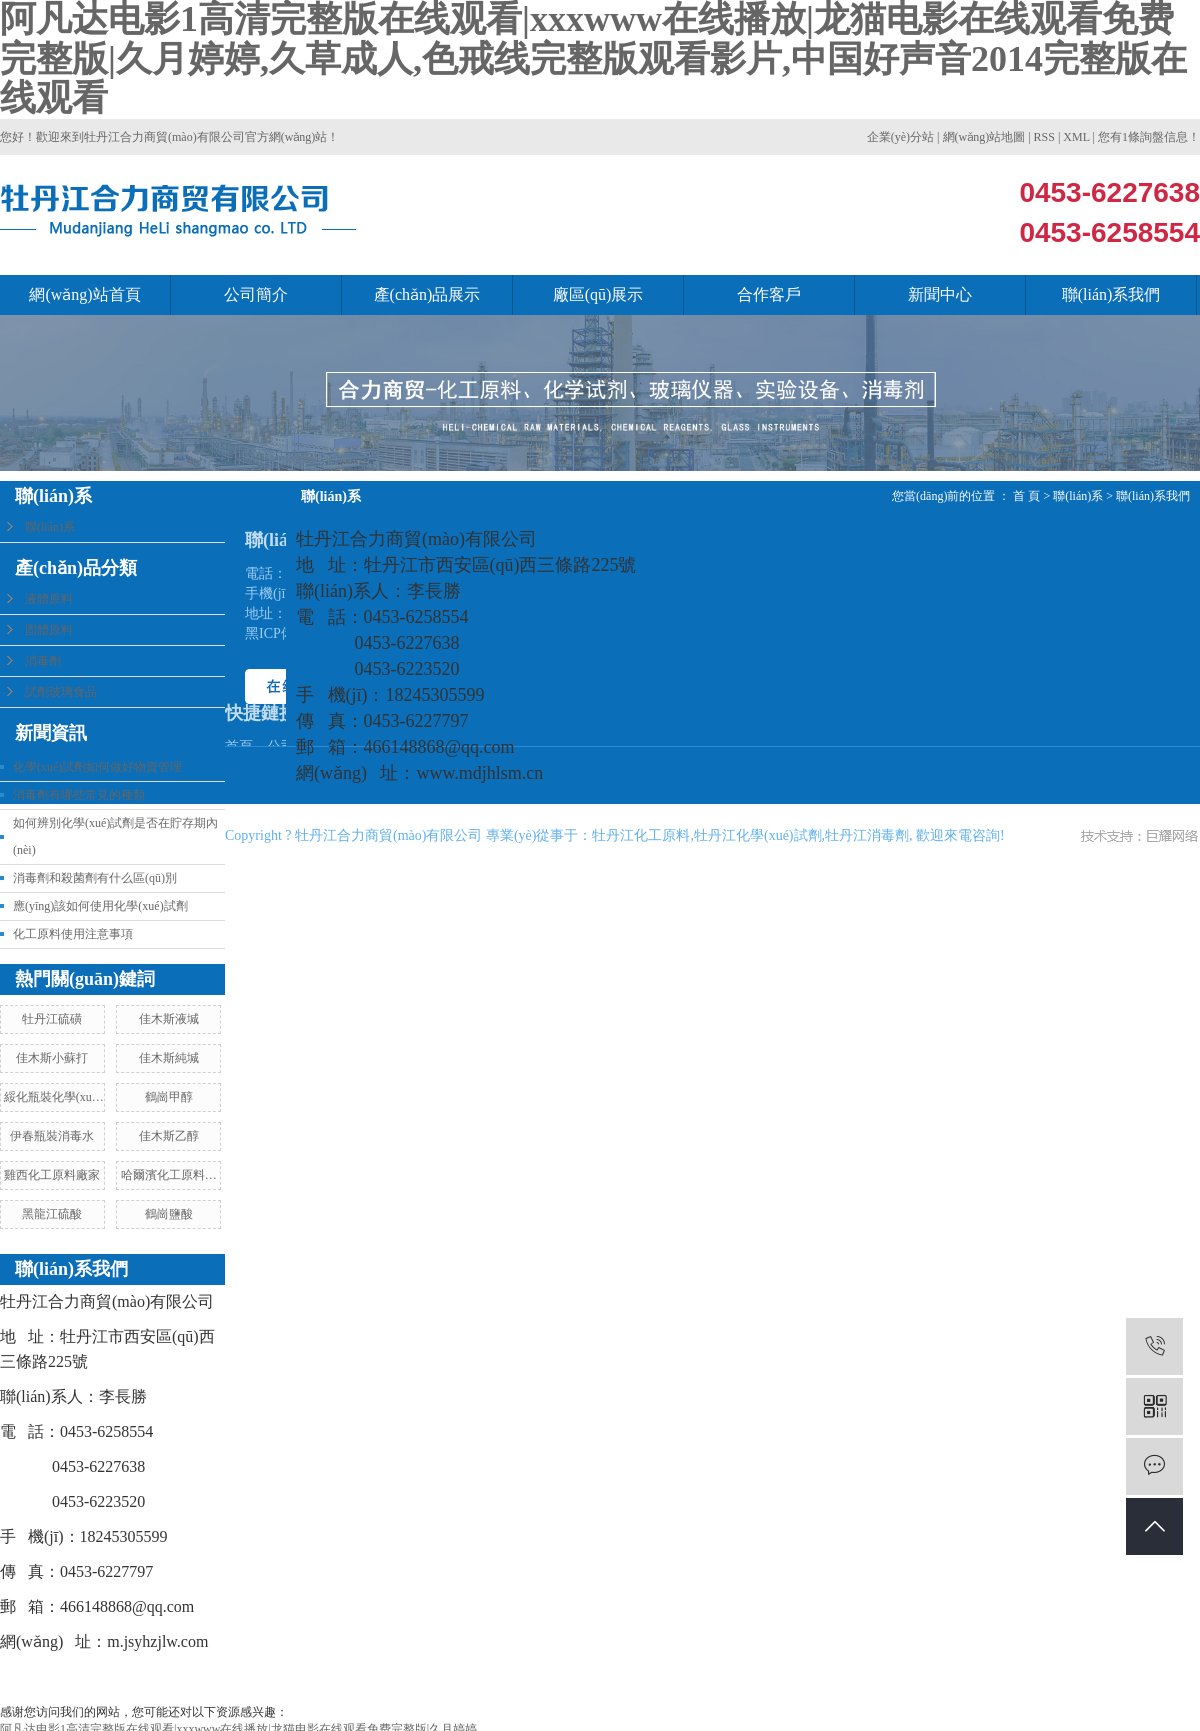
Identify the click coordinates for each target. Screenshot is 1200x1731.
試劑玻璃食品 (61, 692)
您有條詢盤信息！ (1149, 137)
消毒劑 (43, 661)
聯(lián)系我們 (1111, 294)
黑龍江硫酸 (52, 1214)
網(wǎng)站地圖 (984, 137)
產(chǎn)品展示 (427, 294)
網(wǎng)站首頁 (84, 294)
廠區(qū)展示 (598, 294)
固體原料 (49, 630)
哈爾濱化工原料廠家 (169, 1178)
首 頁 (1026, 496)
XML (1076, 137)
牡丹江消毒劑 (867, 835)
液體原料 (49, 599)
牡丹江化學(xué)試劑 (758, 835)
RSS (1044, 137)
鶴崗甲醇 (169, 1097)
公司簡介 (256, 294)
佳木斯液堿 (169, 1019)
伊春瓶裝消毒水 (52, 1136)
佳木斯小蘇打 (52, 1058)
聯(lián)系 (50, 527)
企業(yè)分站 (900, 137)
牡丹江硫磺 (52, 1019)
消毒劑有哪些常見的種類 (79, 795)
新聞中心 (940, 294)
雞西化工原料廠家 (52, 1175)
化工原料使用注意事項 (73, 934)
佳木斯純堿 (169, 1058)
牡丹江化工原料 (641, 835)
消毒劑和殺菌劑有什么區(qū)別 (95, 878)
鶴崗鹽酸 (169, 1214)
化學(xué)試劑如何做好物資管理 (97, 767)
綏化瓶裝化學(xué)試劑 (52, 1100)
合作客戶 (769, 294)
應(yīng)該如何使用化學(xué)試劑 (100, 906)
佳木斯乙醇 (169, 1136)
